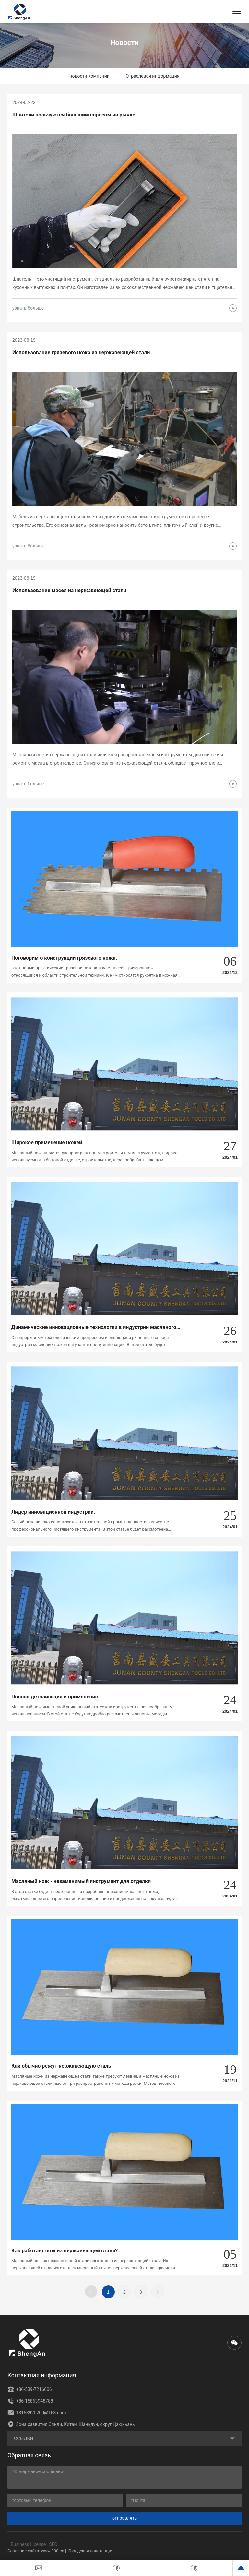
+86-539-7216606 (29, 2389)
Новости (124, 43)
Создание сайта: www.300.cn (35, 2550)
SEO (53, 2544)
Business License (28, 2544)
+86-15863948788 (30, 2401)
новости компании (89, 76)
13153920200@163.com (36, 2412)
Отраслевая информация (153, 76)
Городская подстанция (90, 2550)
